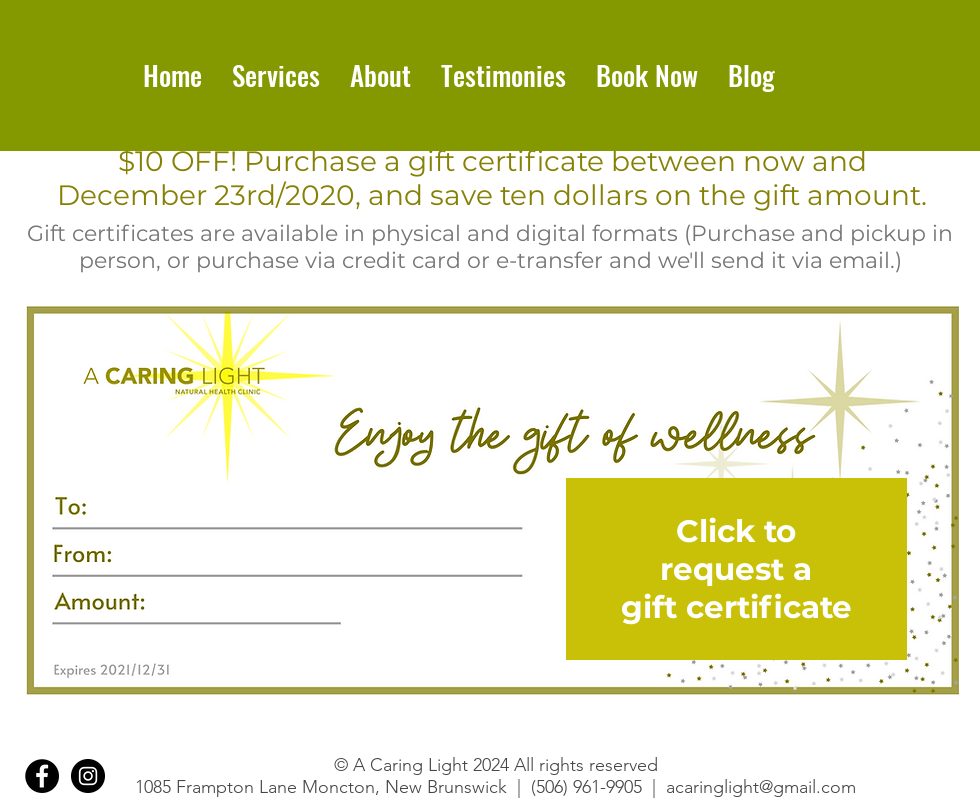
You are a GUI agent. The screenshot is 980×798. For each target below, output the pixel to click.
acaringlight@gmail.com (761, 787)
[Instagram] (88, 776)
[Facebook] (42, 776)
